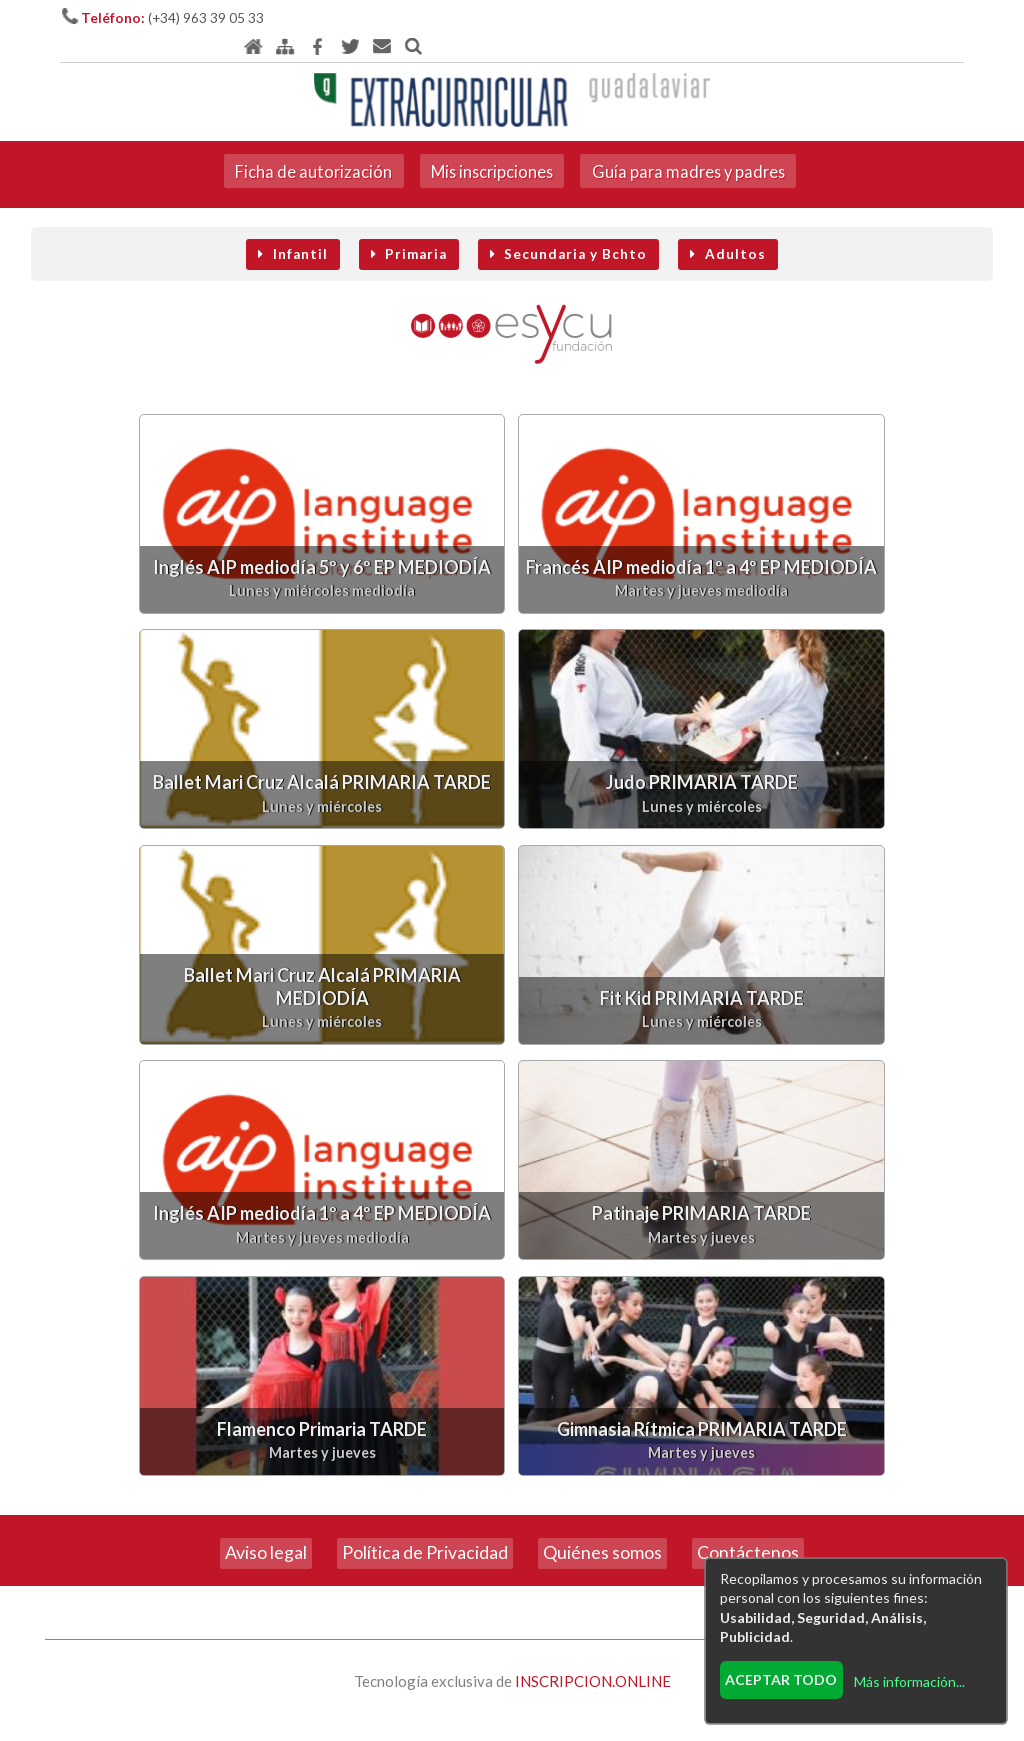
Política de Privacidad (425, 1531)
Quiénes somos (602, 1531)
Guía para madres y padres (693, 145)
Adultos (727, 230)
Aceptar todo (780, 1677)
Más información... (907, 1679)
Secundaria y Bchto (568, 230)
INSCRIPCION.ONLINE (593, 1659)
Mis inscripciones (490, 145)
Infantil (292, 230)
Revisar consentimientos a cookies (512, 1729)
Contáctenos (748, 1531)
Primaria (409, 230)
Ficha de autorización (308, 145)
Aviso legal (266, 1531)
